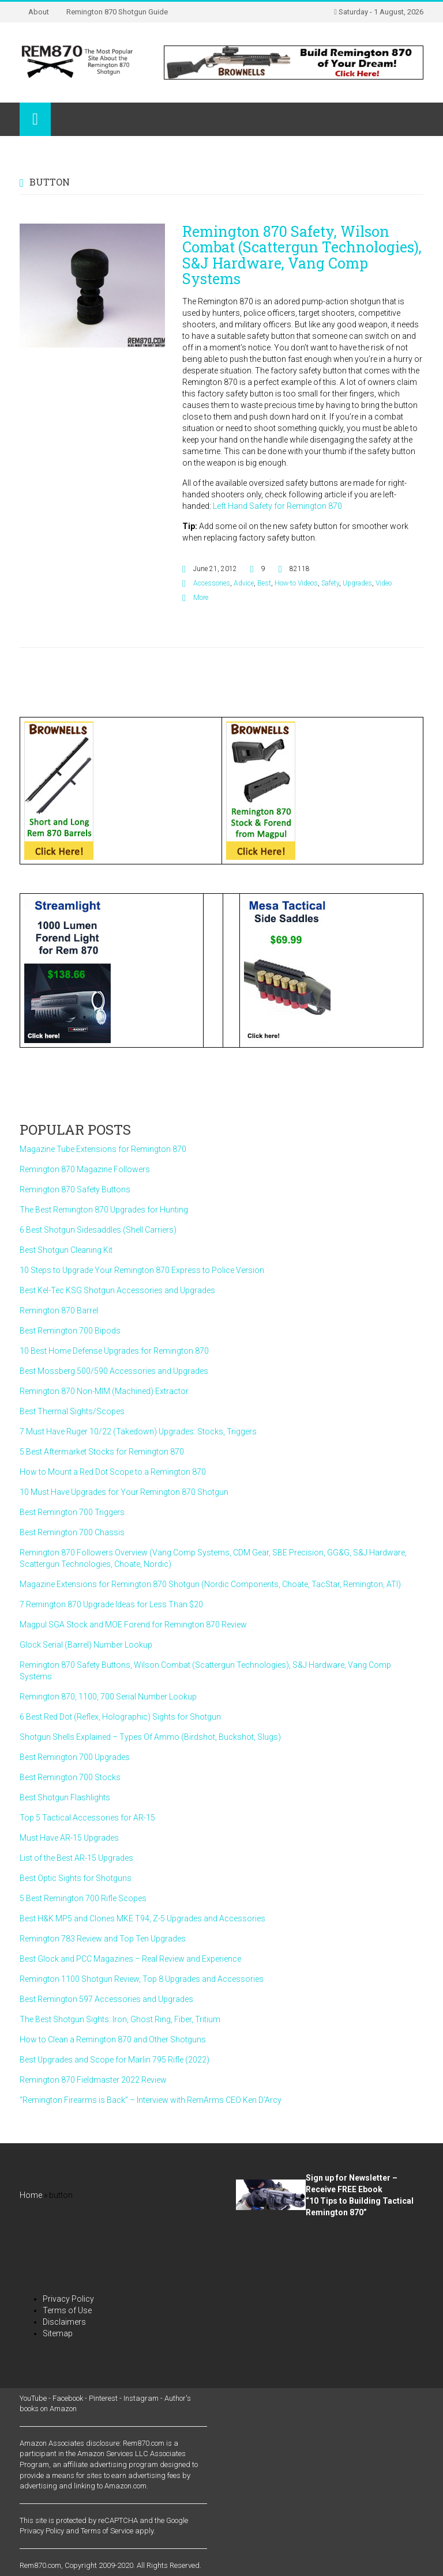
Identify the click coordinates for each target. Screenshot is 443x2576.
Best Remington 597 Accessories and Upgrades (106, 1999)
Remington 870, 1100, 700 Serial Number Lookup (108, 1696)
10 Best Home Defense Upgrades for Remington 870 (114, 1350)
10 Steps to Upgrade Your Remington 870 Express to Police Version (142, 1270)
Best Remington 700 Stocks (70, 1777)
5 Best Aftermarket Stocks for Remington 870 (102, 1451)
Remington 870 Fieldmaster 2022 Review (93, 2079)
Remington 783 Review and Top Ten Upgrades (103, 1938)
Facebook (67, 2398)
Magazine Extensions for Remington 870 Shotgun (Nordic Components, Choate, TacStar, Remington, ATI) (210, 1584)
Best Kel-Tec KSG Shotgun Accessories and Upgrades (117, 1290)
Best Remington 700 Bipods (70, 1330)
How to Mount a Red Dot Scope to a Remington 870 (113, 1471)
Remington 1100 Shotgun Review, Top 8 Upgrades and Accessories (142, 1979)
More (200, 598)
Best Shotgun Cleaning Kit (66, 1250)
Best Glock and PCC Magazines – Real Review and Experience (130, 1958)
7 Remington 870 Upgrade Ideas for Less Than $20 (111, 1604)
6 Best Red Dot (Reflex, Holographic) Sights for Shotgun (120, 1716)
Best (264, 583)
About (38, 11)
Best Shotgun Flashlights (65, 1797)
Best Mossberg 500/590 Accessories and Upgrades (114, 1371)
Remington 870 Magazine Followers (85, 1169)
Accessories (211, 583)
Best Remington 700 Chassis (72, 1532)
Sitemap (58, 2333)
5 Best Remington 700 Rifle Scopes (83, 1898)
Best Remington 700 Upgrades (75, 1757)
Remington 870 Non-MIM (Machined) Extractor (104, 1391)
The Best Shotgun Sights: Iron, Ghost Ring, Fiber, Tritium (120, 2019)
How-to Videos (296, 583)
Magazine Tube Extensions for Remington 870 (103, 1149)
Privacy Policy (68, 2298)
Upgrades (357, 583)
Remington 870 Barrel (59, 1310)
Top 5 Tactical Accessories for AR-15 (87, 1817)
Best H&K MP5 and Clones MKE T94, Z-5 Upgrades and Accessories (142, 1918)
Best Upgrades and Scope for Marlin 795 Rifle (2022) (114, 2059)
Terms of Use (67, 2310)
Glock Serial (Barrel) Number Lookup (86, 1644)
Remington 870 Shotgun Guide (117, 11)
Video (384, 583)
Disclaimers (64, 2321)
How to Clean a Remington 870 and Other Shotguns (113, 2039)
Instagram (141, 2398)
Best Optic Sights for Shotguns (76, 1878)
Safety (330, 583)
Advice (244, 583)
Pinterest (103, 2398)
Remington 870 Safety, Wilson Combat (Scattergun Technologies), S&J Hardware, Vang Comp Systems (302, 255)
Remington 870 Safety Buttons (75, 1189)
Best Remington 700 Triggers (72, 1512)
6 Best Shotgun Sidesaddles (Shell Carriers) (98, 1229)
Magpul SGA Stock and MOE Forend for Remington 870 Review (133, 1624)
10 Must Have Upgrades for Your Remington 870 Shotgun (124, 1492)
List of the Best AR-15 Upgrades (76, 1858)
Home (31, 2195)
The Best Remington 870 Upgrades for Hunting (104, 1209)
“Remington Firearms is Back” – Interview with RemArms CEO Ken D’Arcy (150, 2100)
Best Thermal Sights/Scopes (72, 1411)
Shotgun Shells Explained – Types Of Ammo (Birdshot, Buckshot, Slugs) (150, 1737)
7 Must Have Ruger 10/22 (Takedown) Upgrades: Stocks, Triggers (138, 1431)
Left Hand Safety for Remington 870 (277, 506)
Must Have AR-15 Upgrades (69, 1837)
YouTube (33, 2398)
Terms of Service (107, 2530)
